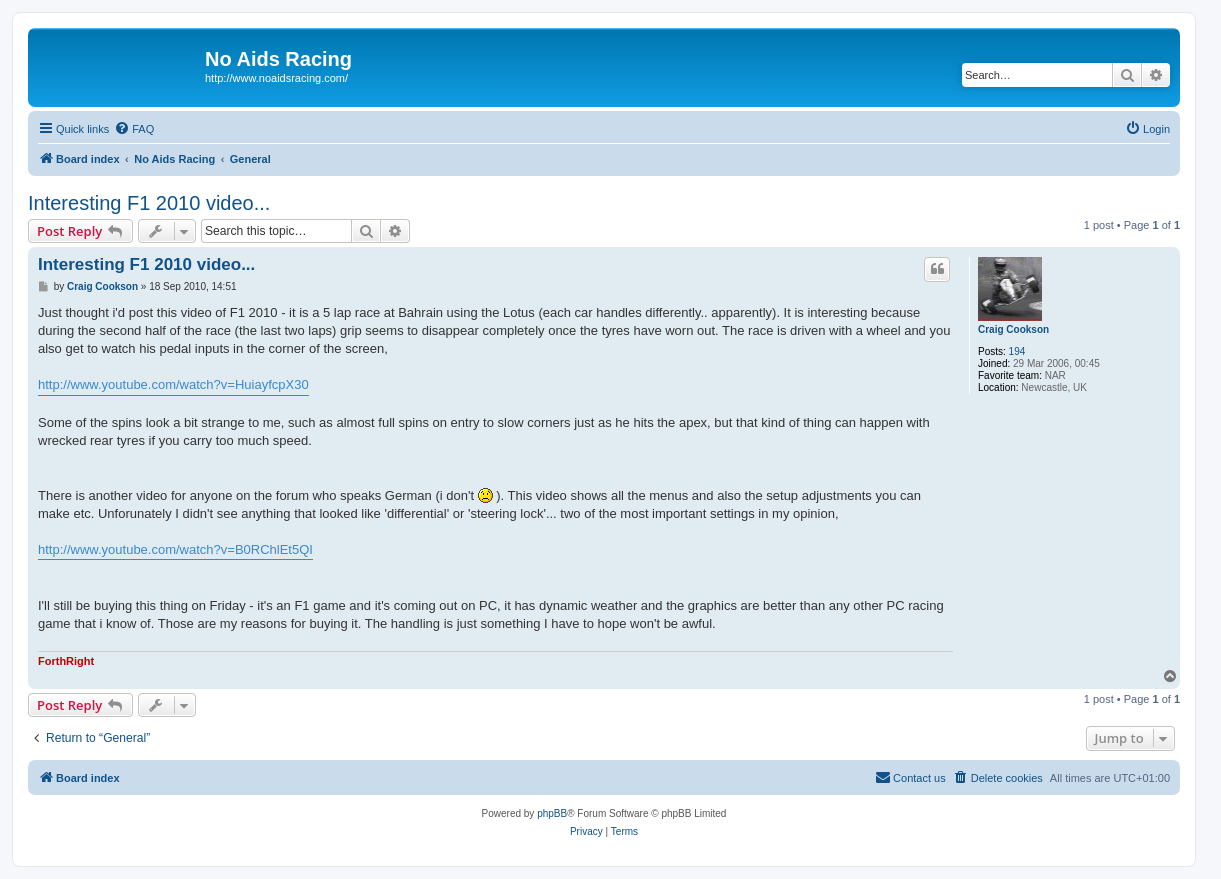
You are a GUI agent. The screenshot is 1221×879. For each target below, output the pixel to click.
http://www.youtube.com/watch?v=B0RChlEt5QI (175, 549)
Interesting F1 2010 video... (149, 203)
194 (1017, 351)
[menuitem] (134, 129)
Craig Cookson (1013, 329)
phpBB (552, 813)
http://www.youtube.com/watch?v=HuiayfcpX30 (173, 384)
